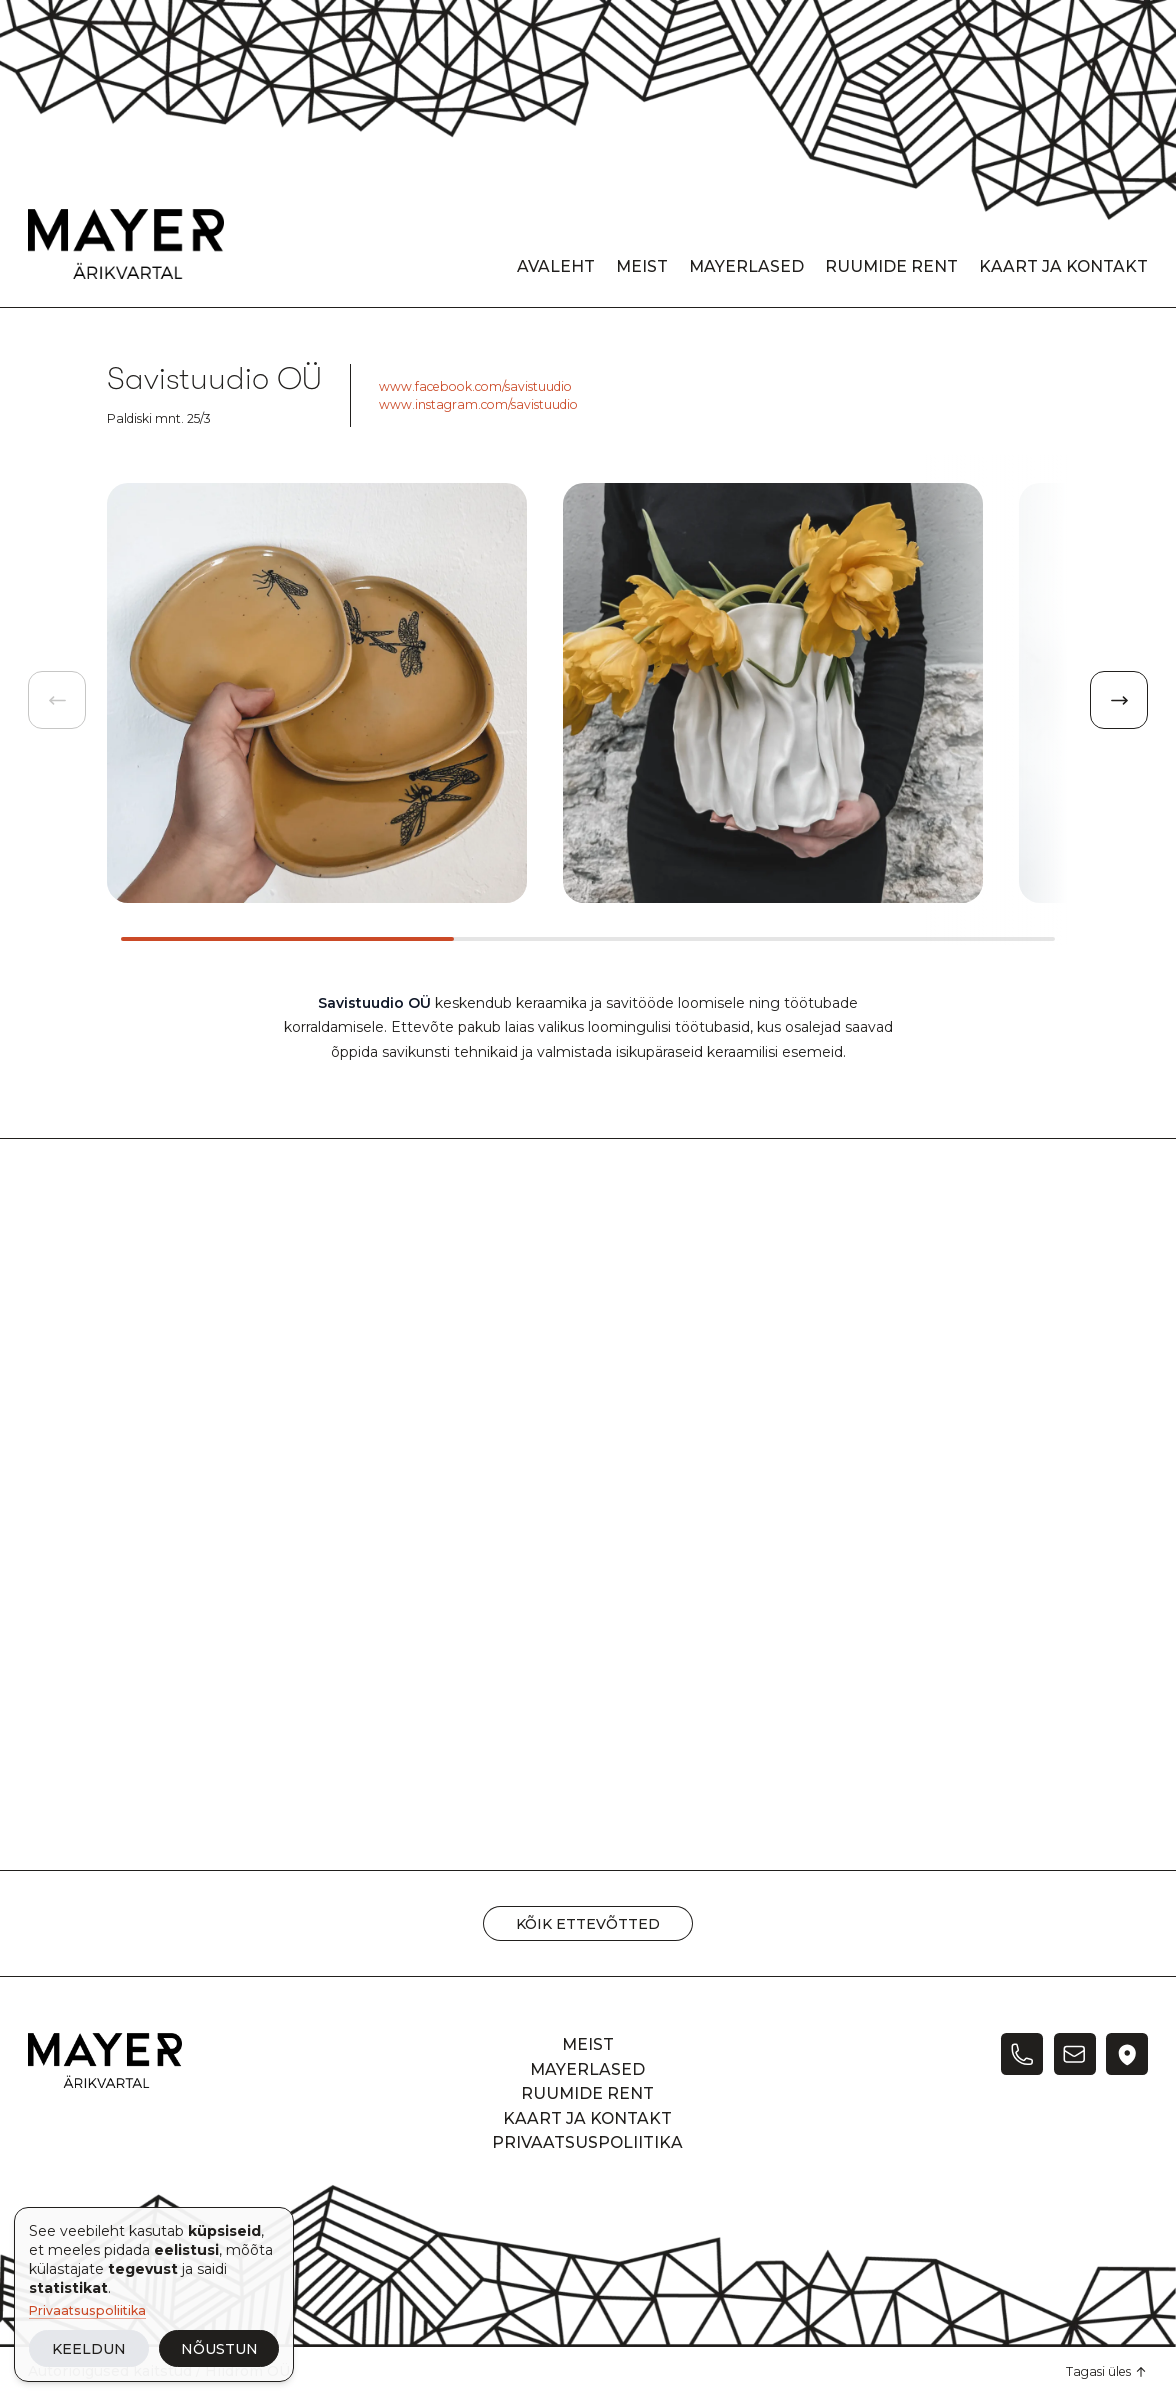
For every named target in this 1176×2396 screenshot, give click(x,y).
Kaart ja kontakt (1063, 266)
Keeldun (89, 2349)
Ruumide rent (891, 266)
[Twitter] (1127, 2054)
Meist (642, 266)
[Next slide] (1119, 700)
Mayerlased (746, 266)
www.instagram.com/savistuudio (478, 404)
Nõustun (219, 2349)
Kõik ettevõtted (588, 1924)
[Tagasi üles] (1107, 2372)
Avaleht (556, 266)
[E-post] (1075, 2054)
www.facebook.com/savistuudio (475, 386)
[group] (317, 693)
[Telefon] (1022, 2054)
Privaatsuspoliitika (87, 2310)
